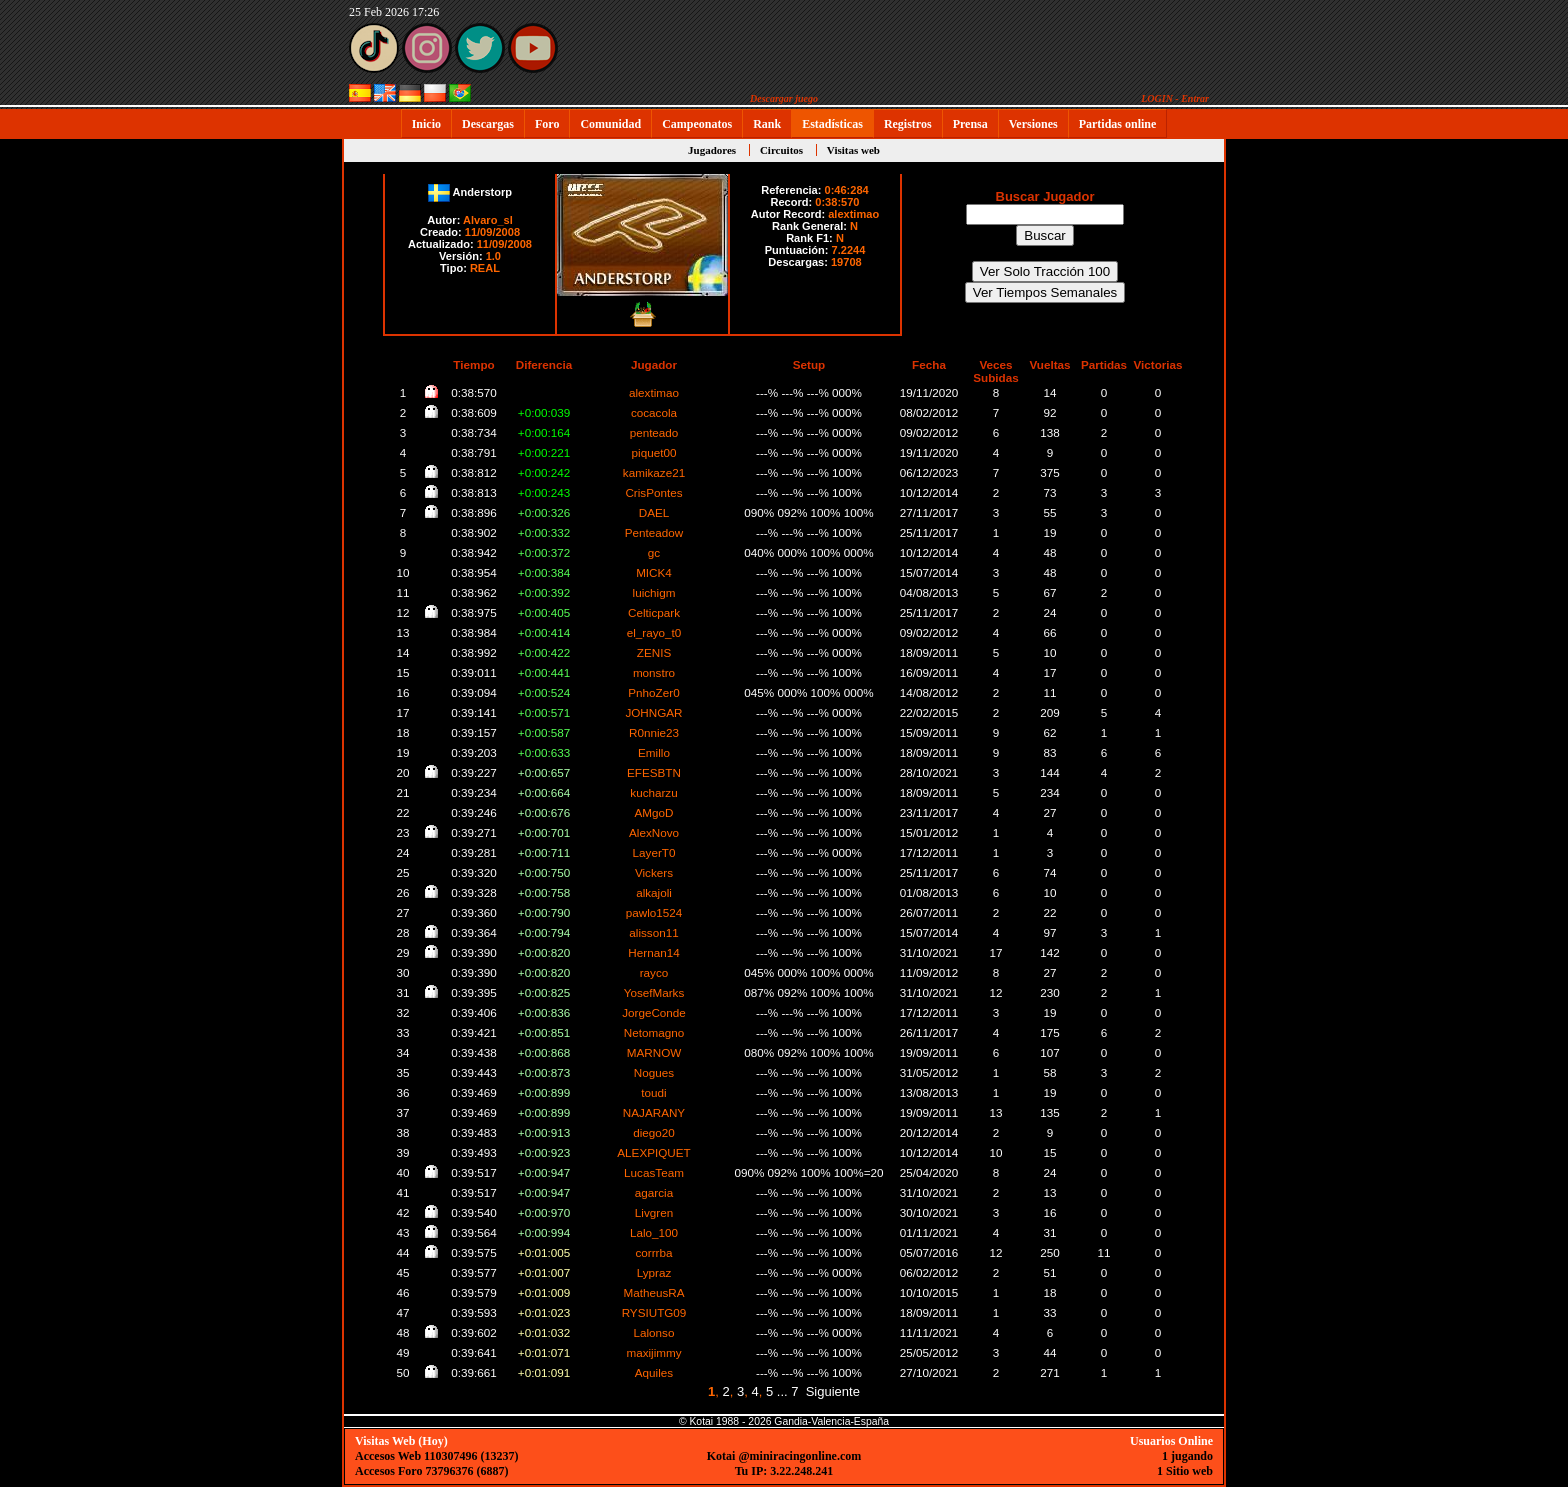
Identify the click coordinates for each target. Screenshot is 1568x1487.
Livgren (654, 1212)
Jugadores (712, 150)
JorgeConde (654, 1012)
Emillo (654, 752)
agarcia (654, 1192)
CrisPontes (653, 492)
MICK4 (654, 572)
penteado (654, 432)
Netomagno (654, 1032)
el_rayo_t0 (654, 632)
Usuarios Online (1171, 1441)
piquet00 (654, 452)
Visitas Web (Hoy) (401, 1441)
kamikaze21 (654, 472)
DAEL (654, 512)
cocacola (654, 412)
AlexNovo (654, 832)
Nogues (654, 1072)
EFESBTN (654, 772)
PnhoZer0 (653, 692)
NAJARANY (654, 1112)
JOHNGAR (653, 712)
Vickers (654, 872)
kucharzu (653, 792)
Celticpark (654, 612)
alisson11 (653, 932)
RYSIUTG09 (654, 1312)
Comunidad (610, 124)
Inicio (426, 124)
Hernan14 (653, 952)
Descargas (488, 124)
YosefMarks (654, 992)
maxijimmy (653, 1352)
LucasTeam (654, 1172)
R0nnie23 (654, 732)
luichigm (654, 592)
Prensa (970, 124)
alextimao (853, 214)
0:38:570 (837, 202)
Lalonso (654, 1332)
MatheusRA (653, 1292)
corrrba (653, 1252)
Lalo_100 (654, 1232)
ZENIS (654, 652)
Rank (767, 124)
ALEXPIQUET (653, 1152)
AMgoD (654, 812)
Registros (908, 124)
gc (654, 552)
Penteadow (654, 532)
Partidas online (1118, 124)
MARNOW (654, 1052)
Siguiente (833, 1391)
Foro (547, 124)
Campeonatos (697, 124)
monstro (654, 672)
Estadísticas (832, 124)
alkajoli (654, 892)
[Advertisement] (1289, 441)
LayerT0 (654, 852)
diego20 (654, 1132)
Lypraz (654, 1272)
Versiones (1033, 124)
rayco (654, 972)
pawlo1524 (654, 912)
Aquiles (654, 1372)
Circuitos (781, 150)
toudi (653, 1092)
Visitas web (853, 150)
